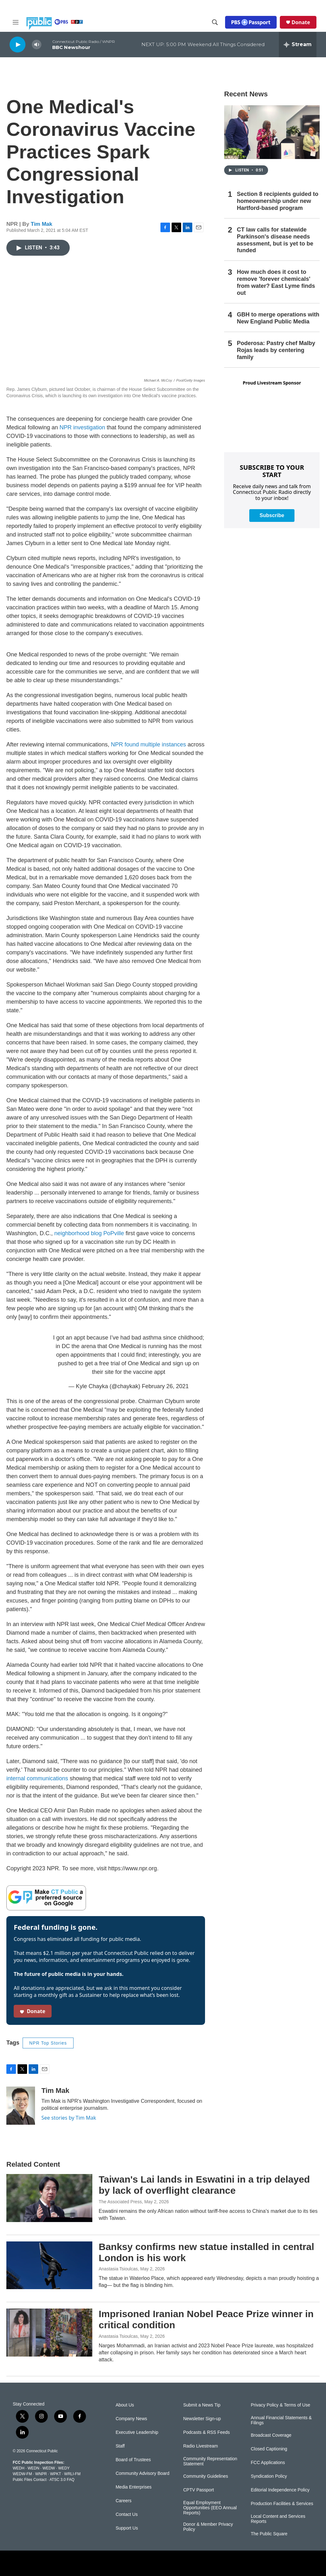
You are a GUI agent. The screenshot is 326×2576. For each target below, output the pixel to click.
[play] (17, 44)
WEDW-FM (22, 2474)
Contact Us (127, 2514)
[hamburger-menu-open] (16, 22)
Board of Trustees (133, 2459)
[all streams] (297, 44)
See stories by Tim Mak (68, 2117)
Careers (123, 2500)
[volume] (36, 45)
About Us (125, 2405)
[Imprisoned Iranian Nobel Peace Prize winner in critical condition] (49, 2332)
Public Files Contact (29, 2479)
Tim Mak (42, 224)
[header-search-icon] (215, 22)
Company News (131, 2418)
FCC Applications (268, 2462)
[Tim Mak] (20, 2106)
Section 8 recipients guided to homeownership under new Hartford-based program (277, 201)
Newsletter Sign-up (202, 2418)
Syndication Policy (269, 2476)
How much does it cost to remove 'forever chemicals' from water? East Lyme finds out (276, 282)
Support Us (127, 2528)
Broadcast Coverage (271, 2435)
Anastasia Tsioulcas (118, 2268)
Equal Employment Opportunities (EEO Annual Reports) (210, 2507)
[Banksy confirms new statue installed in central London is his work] (49, 2265)
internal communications (37, 1778)
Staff (120, 2446)
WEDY (64, 2468)
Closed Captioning (269, 2449)
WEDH (19, 2468)
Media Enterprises (134, 2487)
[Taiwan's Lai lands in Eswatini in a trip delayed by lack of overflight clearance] (49, 2198)
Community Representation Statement (210, 2461)
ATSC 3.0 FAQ (61, 2479)
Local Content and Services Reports (278, 2519)
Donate (301, 22)
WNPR (41, 2474)
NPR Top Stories (48, 2043)
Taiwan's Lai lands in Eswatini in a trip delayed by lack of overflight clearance (204, 2185)
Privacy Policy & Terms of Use (280, 2405)
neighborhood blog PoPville (89, 1233)
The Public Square (269, 2533)
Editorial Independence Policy (280, 2490)
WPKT (55, 2474)
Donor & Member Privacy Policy (208, 2527)
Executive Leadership (137, 2432)
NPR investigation (83, 427)
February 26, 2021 (165, 1386)
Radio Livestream (200, 2446)
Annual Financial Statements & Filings (281, 2420)
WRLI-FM (72, 2474)
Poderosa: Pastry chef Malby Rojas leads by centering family (276, 350)
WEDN (33, 2468)
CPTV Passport (198, 2490)
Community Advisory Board (142, 2473)
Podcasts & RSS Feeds (206, 2432)
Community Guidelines (205, 2476)
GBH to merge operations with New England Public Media (278, 318)
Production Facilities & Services (282, 2503)
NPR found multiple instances (148, 744)
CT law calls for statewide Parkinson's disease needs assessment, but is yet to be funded (275, 240)
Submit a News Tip (201, 2405)
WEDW (48, 2468)
